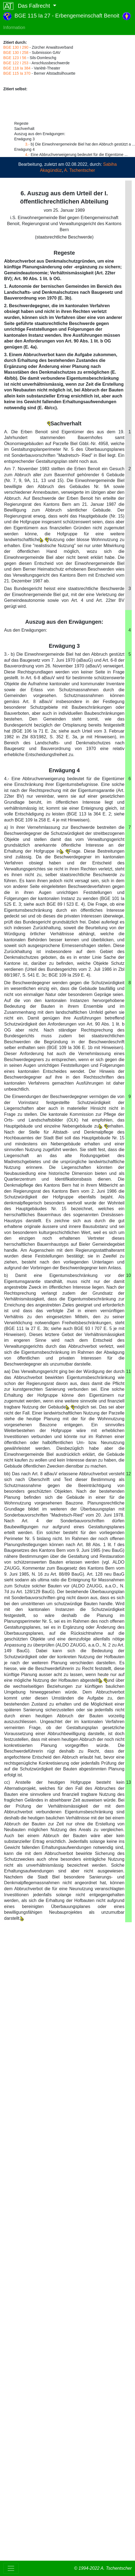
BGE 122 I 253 (15, 63)
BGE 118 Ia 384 (17, 68)
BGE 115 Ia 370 (17, 73)
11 (128, 1371)
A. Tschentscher (79, 170)
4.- (27, 154)
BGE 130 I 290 (15, 47)
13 (128, 1782)
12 (128, 1473)
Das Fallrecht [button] (27, 6)
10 (128, 1275)
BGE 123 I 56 (14, 58)
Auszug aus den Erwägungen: (64, 622)
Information (14, 27)
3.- (27, 144)
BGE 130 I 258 (15, 52)
